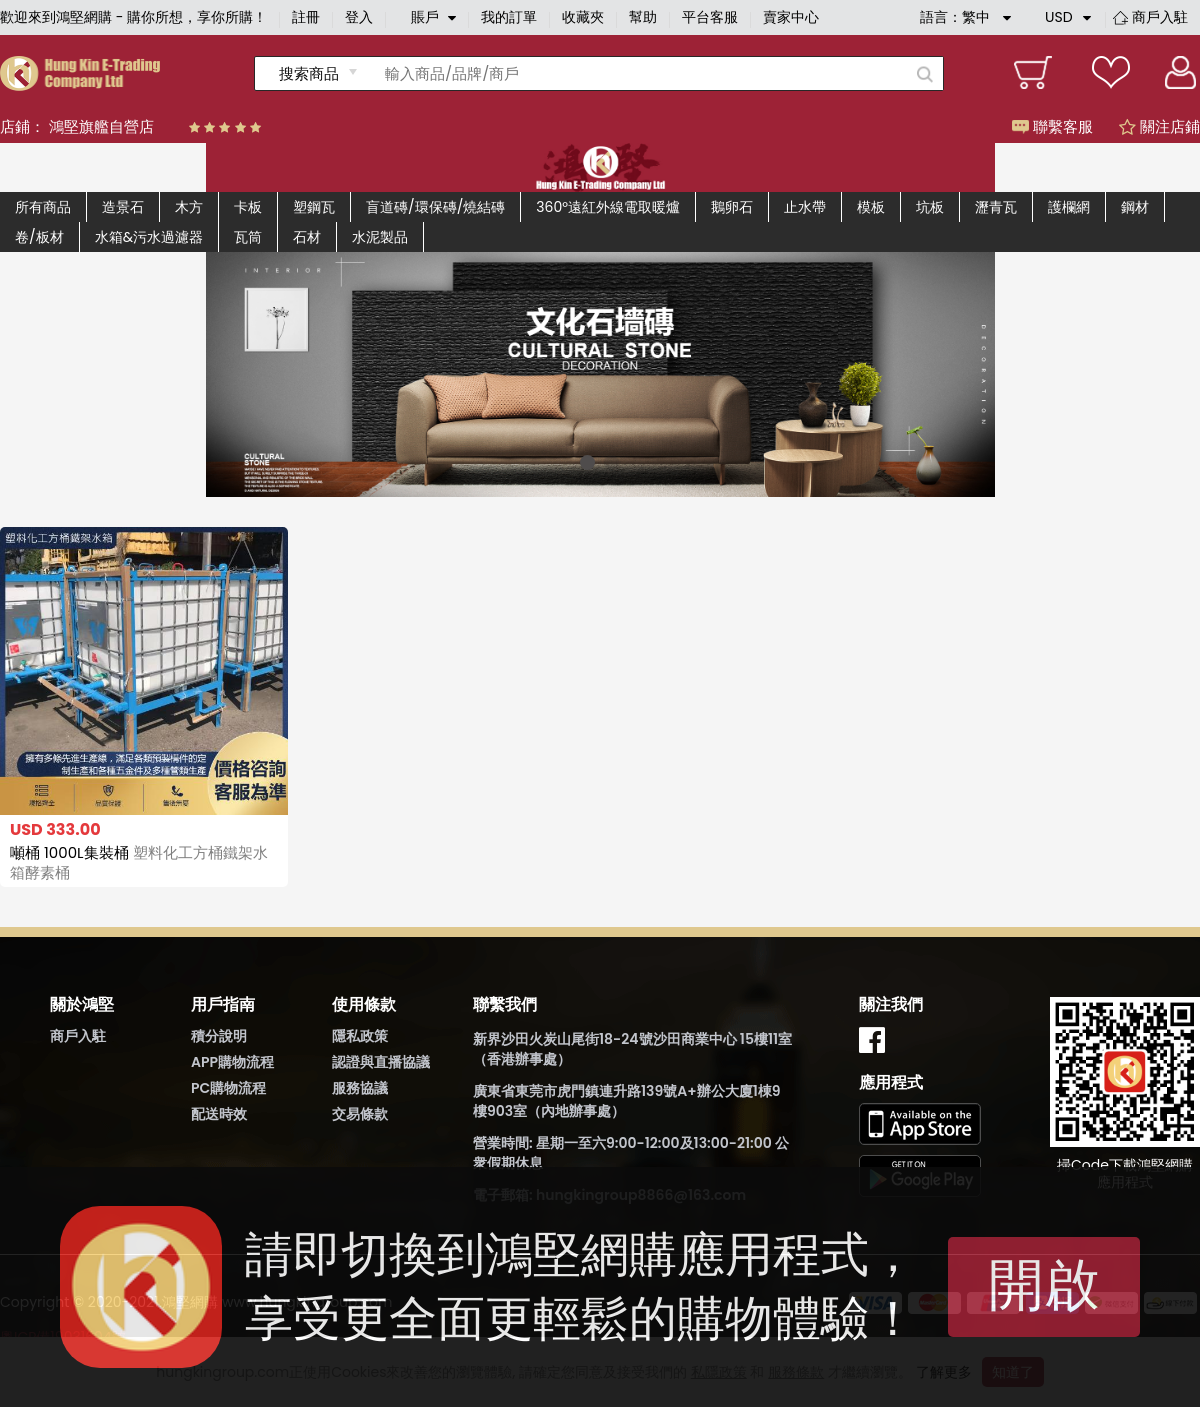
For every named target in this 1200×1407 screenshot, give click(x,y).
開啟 (1044, 1284)
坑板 (930, 207)
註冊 (306, 17)
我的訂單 (509, 17)
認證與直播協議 (381, 1062)
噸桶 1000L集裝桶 (139, 862)
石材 (307, 237)
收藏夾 (583, 17)
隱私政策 (360, 1036)
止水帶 (805, 207)
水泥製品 (380, 237)
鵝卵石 (732, 207)
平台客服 (710, 17)
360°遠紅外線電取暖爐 (608, 207)
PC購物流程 (228, 1088)
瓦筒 (248, 237)
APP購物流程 (232, 1062)
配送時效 (219, 1114)
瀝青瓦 (996, 207)
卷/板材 (39, 237)
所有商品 (43, 207)
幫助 (643, 17)
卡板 (248, 207)
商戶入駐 (1160, 17)
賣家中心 (791, 17)
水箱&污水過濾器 (149, 237)
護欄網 (1069, 207)
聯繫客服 (1052, 126)
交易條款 (360, 1114)
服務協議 (360, 1088)
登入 (359, 17)
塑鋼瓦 (314, 207)
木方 (189, 207)
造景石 (123, 207)
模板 (871, 207)
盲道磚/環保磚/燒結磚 (435, 207)
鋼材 (1135, 207)
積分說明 (219, 1036)
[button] (587, 462)
